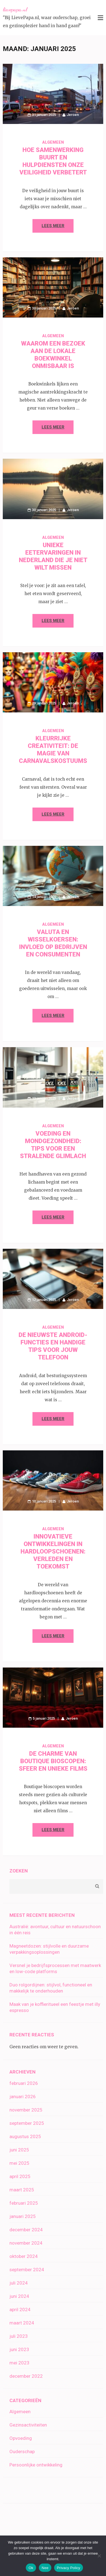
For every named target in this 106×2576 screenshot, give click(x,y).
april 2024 (20, 2309)
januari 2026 (22, 2096)
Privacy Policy (68, 2568)
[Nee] (99, 2556)
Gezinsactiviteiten (28, 2425)
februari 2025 (23, 2203)
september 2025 (26, 2123)
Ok (31, 2568)
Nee (45, 2568)
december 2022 (26, 2376)
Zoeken (18, 1871)
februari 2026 (23, 2083)
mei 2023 (19, 2363)
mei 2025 (19, 2163)
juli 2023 (18, 2336)
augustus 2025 (25, 2136)
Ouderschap (22, 2451)
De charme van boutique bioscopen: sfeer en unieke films (53, 1761)
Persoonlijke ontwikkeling (35, 2465)
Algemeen (53, 142)
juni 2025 (19, 2150)
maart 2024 (21, 2323)
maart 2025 (21, 2189)
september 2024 (26, 2269)
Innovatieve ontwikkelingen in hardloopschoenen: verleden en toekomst (53, 1551)
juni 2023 (19, 2349)
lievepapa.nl (15, 9)
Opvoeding (20, 2438)
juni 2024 (19, 2296)
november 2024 (25, 2243)
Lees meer (53, 225)
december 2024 (26, 2229)
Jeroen (73, 115)
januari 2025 (22, 2216)
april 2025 (20, 2176)
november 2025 (25, 2110)
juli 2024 (18, 2283)
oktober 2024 (23, 2256)
